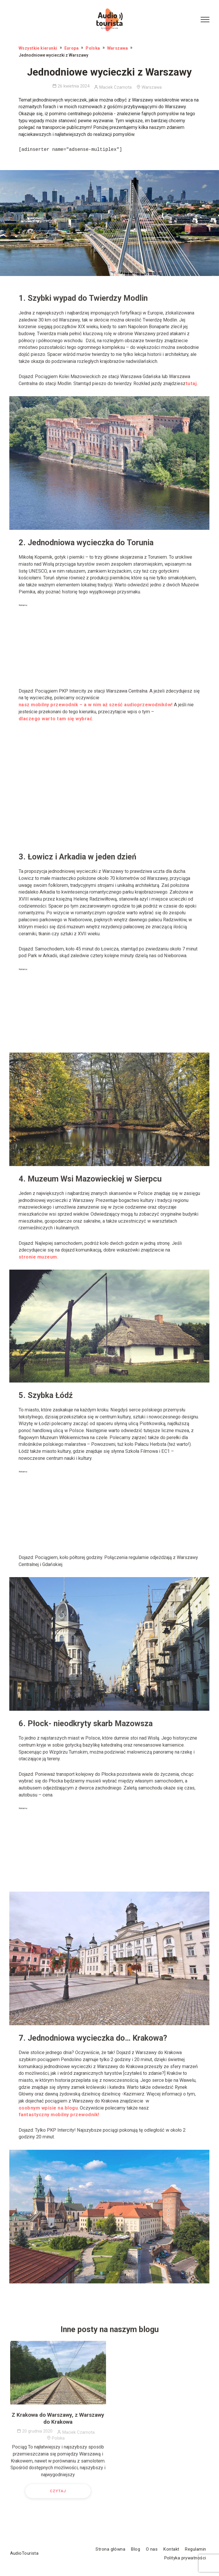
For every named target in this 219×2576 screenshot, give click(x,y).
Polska (93, 48)
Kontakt (171, 2549)
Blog (135, 2549)
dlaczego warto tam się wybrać (55, 720)
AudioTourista (24, 2553)
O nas (152, 2549)
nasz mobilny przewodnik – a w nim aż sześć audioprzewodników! (96, 707)
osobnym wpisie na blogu (48, 2110)
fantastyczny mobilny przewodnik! (59, 2117)
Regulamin (195, 2549)
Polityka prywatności (185, 2558)
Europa (71, 48)
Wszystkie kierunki (38, 48)
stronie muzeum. (38, 1259)
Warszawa (117, 48)
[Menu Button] (205, 19)
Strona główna (110, 2549)
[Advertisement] (109, 647)
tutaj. (192, 385)
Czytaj (58, 2493)
